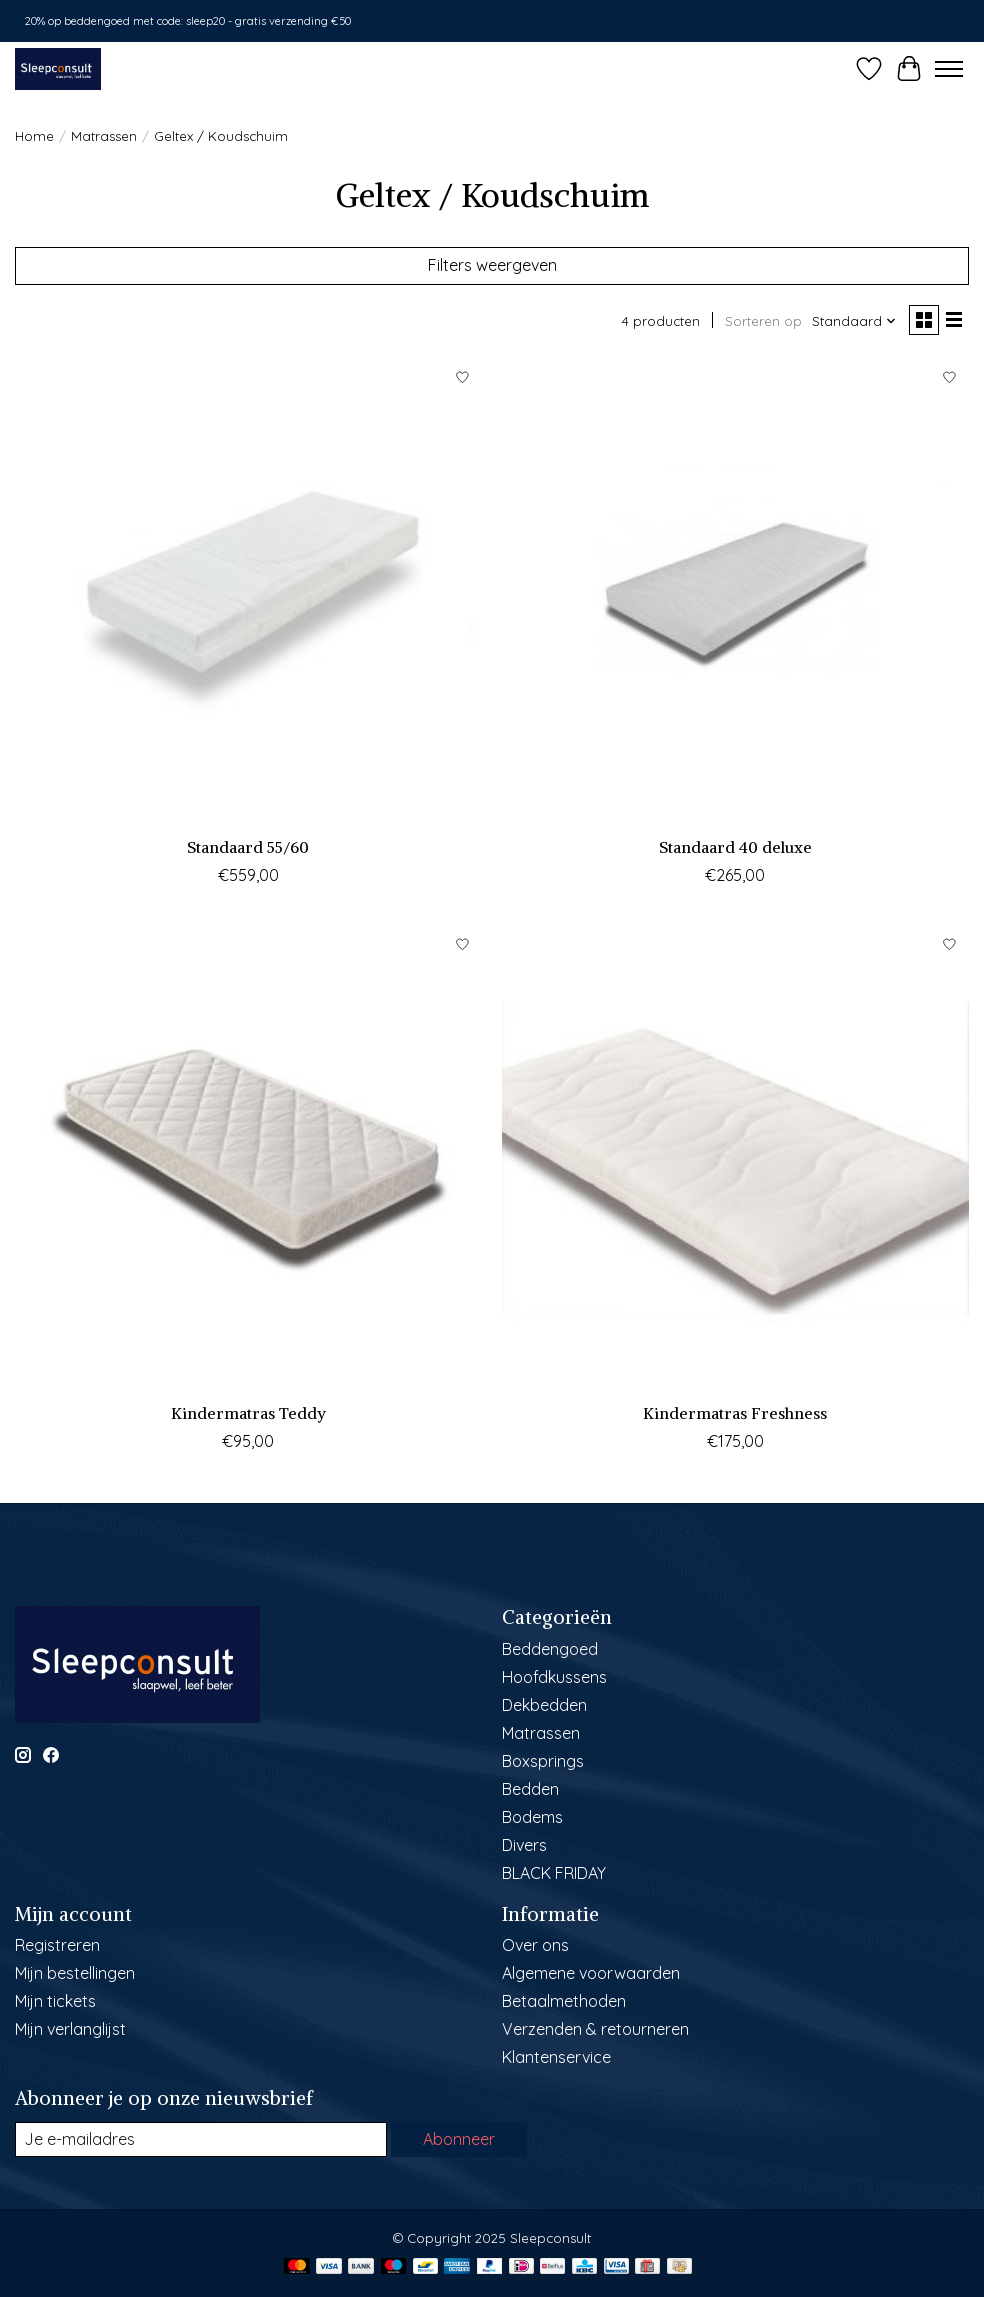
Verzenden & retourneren (595, 2029)
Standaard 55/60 (248, 847)
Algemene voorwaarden (591, 1973)
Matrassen (104, 136)
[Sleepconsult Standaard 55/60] (248, 592)
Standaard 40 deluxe (735, 847)
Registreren (57, 1945)
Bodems (532, 1817)
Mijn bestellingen (75, 1973)
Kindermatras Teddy (248, 1413)
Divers (524, 1845)
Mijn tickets (55, 2001)
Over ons (535, 1945)
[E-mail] (201, 2139)
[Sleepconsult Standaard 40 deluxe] (735, 592)
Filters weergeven (492, 265)
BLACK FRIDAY (554, 1873)
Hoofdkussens (554, 1677)
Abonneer (459, 2139)
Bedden (530, 1789)
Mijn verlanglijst (70, 2029)
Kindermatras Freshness (735, 1413)
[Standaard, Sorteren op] (854, 321)
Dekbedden (544, 1705)
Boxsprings (543, 1761)
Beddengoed (550, 1649)
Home (34, 136)
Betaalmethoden (564, 2001)
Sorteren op (763, 321)
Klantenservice (556, 2057)
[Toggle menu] (949, 69)
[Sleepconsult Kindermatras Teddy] (248, 1158)
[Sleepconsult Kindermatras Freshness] (735, 1158)
